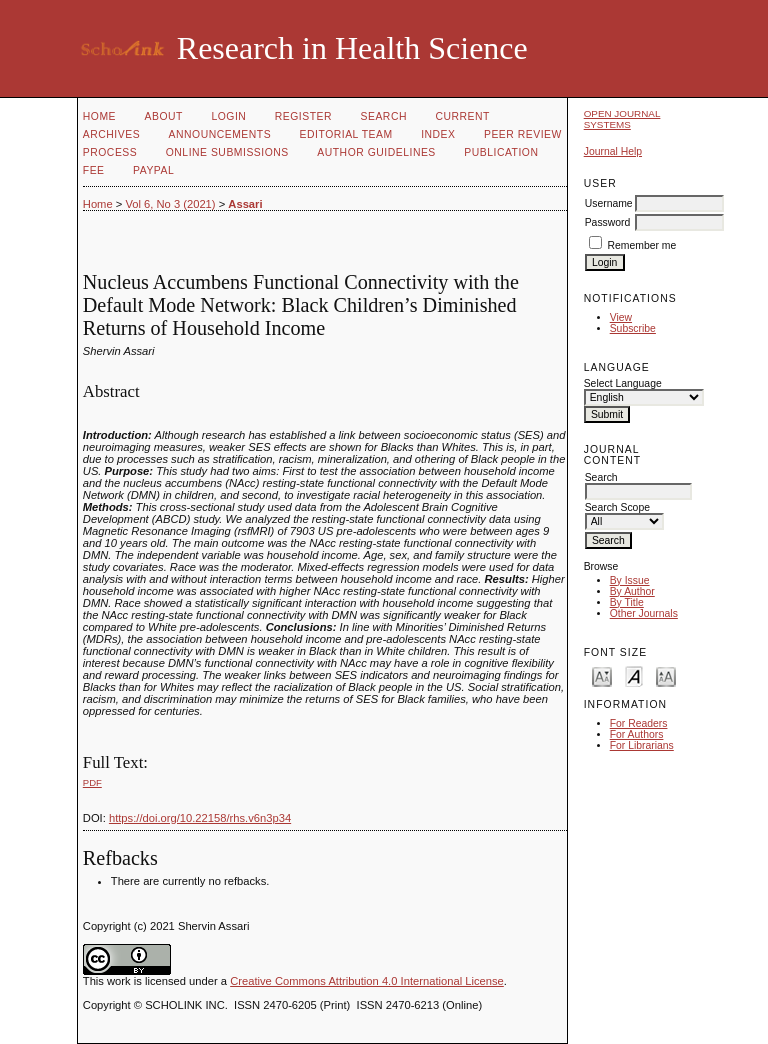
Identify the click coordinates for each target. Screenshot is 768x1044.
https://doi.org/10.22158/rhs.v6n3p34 (200, 818)
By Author (632, 591)
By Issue (630, 580)
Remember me (642, 245)
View (621, 317)
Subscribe (633, 328)
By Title (627, 602)
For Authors (637, 734)
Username (609, 203)
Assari (245, 204)
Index (438, 134)
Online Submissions (227, 152)
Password (608, 222)
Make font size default (634, 675)
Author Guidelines (376, 152)
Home (99, 116)
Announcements (220, 134)
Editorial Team (346, 134)
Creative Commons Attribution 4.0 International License (367, 981)
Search (384, 116)
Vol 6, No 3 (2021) (170, 204)
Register (303, 116)
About (164, 116)
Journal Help (613, 151)
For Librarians (642, 745)
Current (462, 116)
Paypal (153, 170)
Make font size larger (666, 675)
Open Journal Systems (622, 119)
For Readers (639, 723)
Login (228, 116)
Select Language (623, 383)
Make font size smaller (602, 675)
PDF (92, 782)
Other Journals (644, 613)
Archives (111, 134)
